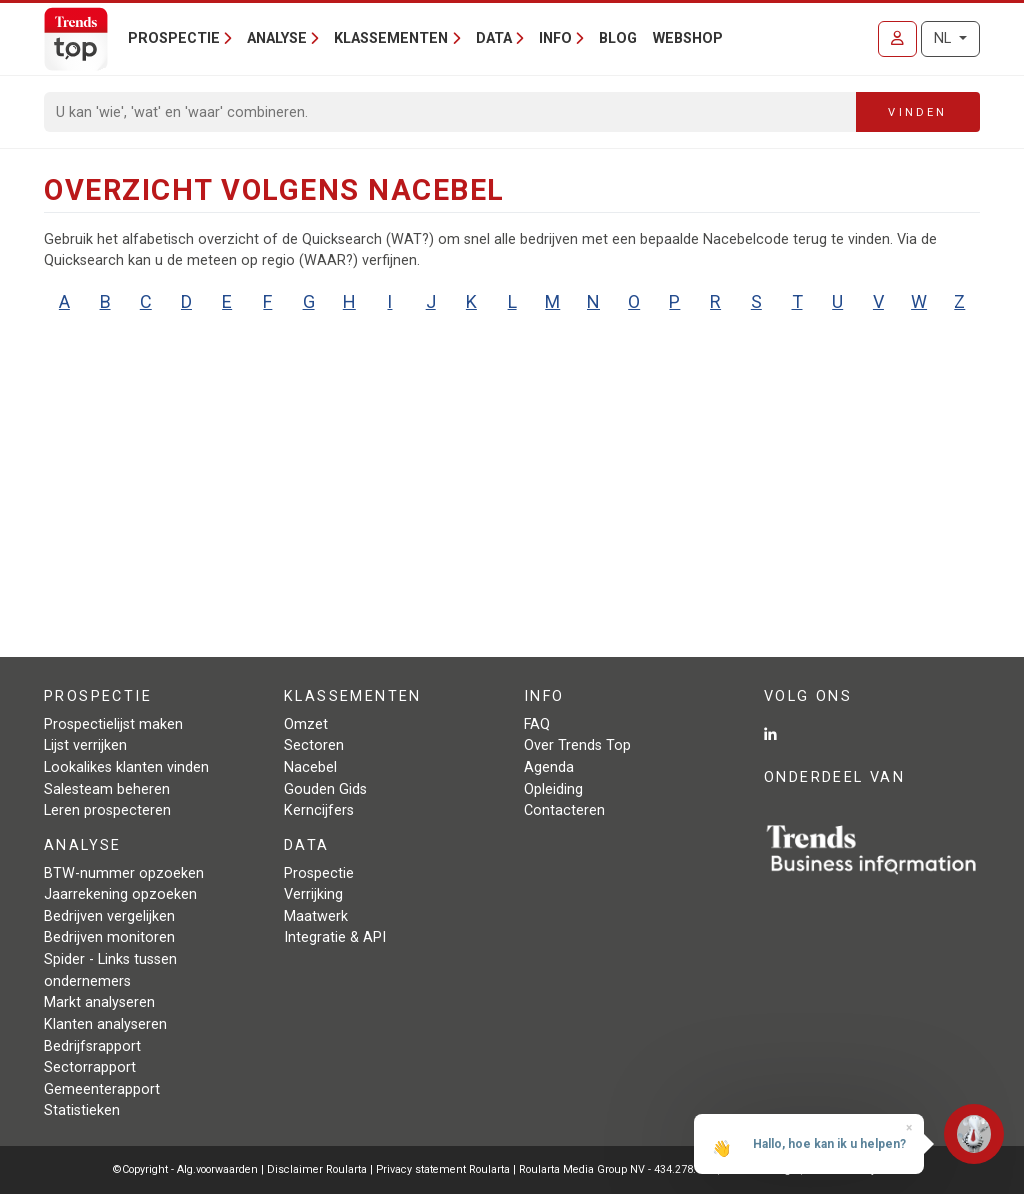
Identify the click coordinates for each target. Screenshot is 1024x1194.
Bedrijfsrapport (92, 1046)
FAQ (537, 724)
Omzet (306, 724)
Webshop (688, 38)
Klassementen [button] (391, 38)
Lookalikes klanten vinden (126, 767)
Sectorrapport (90, 1067)
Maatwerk (316, 916)
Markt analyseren (99, 1002)
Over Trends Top (577, 745)
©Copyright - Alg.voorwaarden (185, 1169)
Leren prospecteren (107, 810)
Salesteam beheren (107, 789)
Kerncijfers (319, 810)
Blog (618, 38)
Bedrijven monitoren (109, 937)
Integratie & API (335, 937)
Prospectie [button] (174, 38)
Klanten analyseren (105, 1024)
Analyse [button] (277, 38)
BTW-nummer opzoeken (124, 873)
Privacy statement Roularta (443, 1169)
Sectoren (314, 745)
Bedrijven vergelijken (109, 916)
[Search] (450, 112)
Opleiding (553, 789)
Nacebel (310, 767)
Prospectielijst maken (113, 724)
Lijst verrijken (85, 745)
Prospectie (319, 873)
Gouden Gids (325, 789)
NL (944, 38)
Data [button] (494, 38)
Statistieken (82, 1110)
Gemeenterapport (102, 1089)
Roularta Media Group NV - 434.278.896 (618, 1169)
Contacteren (564, 810)
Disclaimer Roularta (317, 1169)
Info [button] (555, 38)
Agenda (549, 767)
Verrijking (313, 894)
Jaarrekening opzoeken (120, 894)
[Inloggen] (897, 39)
